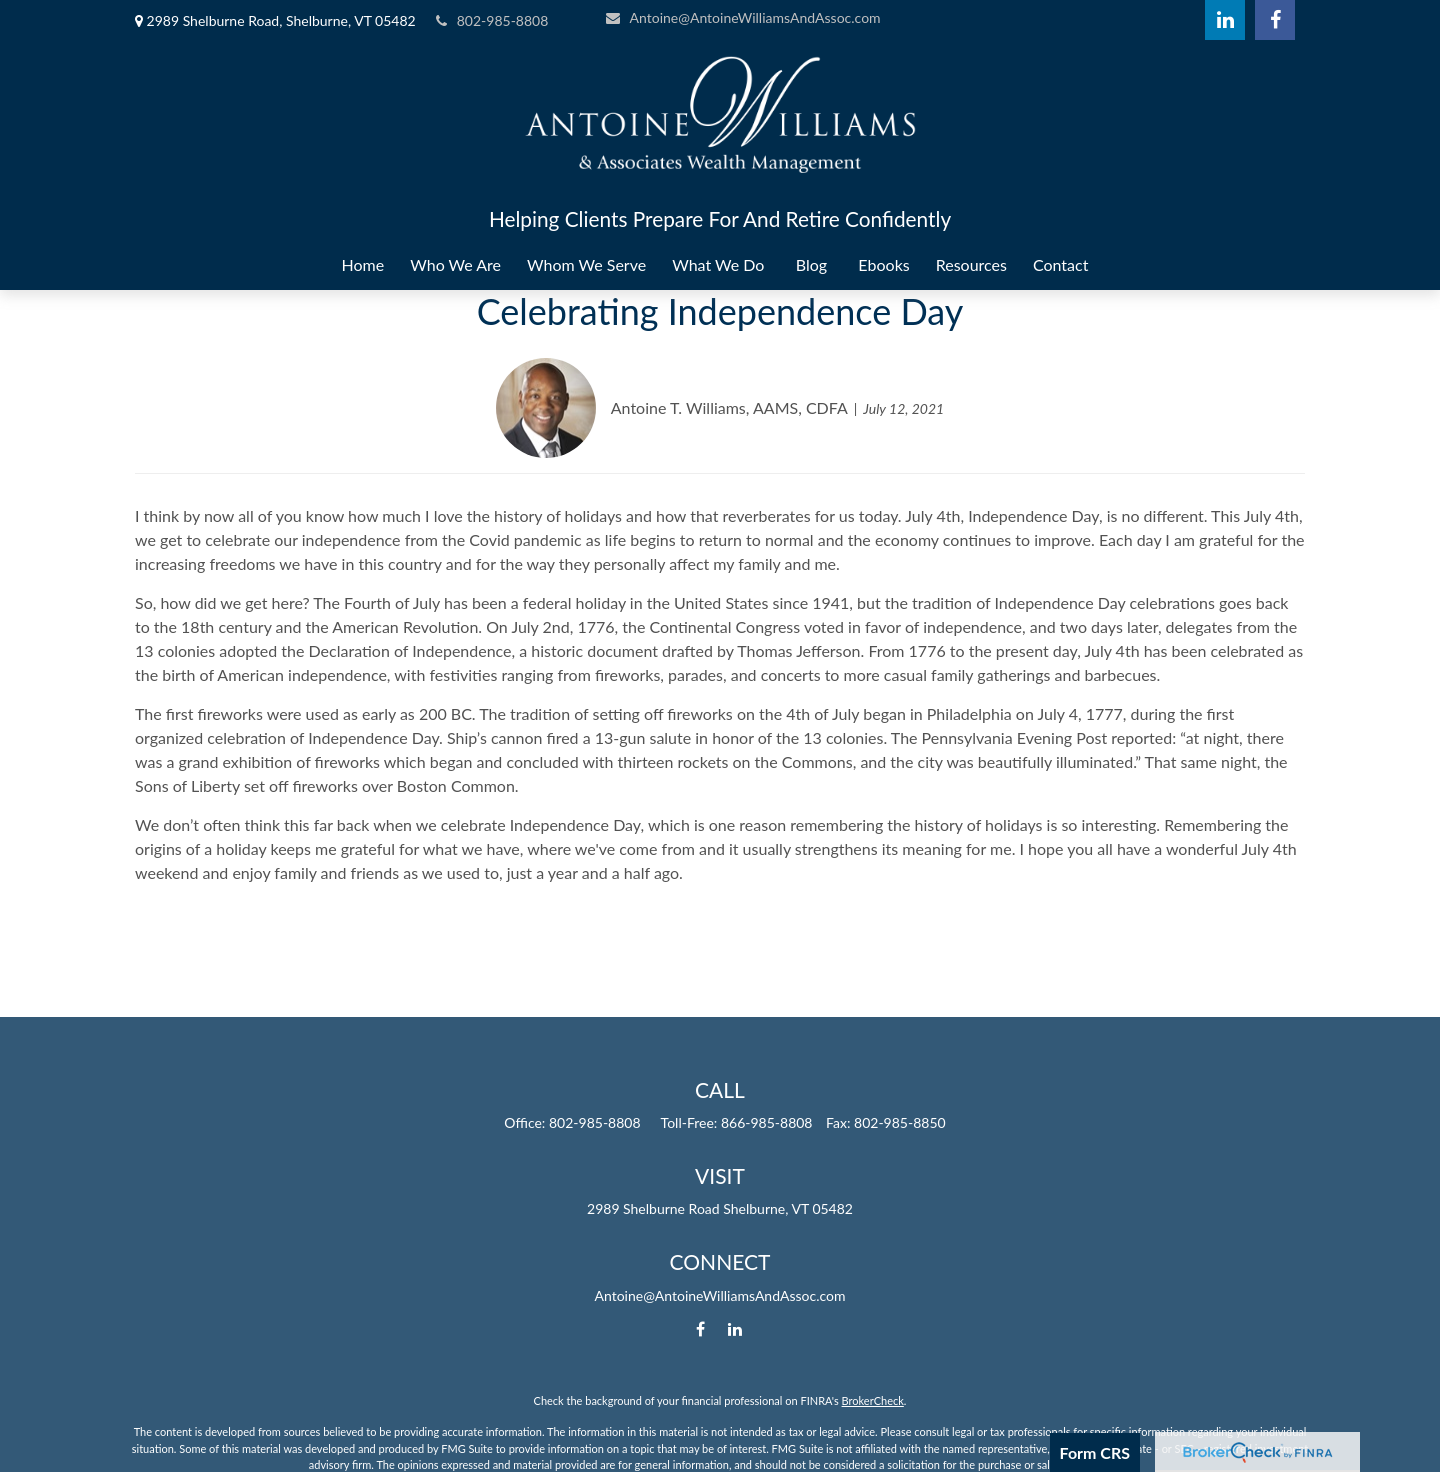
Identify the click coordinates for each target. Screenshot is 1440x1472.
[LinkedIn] (1225, 20)
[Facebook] (1275, 20)
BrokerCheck (873, 1400)
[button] (363, 265)
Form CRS (1095, 1452)
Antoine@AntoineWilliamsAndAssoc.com (743, 17)
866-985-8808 (767, 1122)
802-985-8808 (492, 20)
